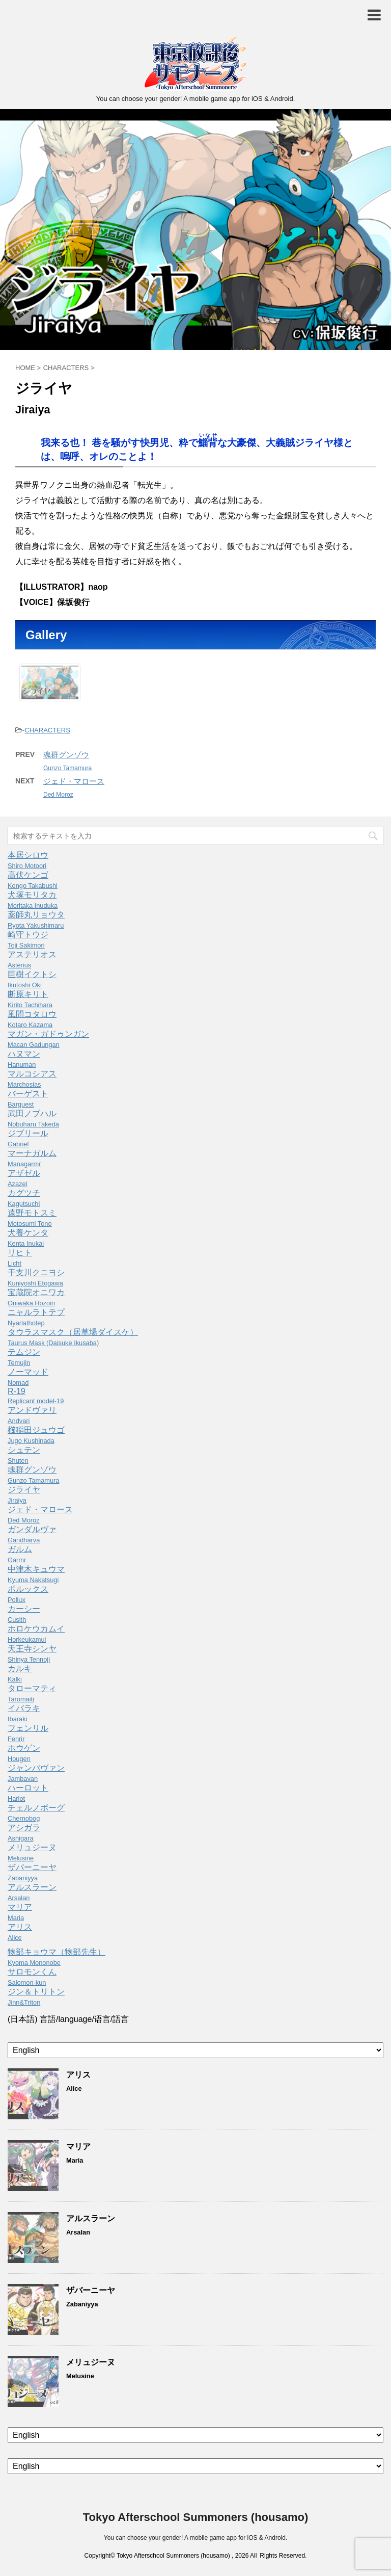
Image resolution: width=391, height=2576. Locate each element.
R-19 (36, 1396)
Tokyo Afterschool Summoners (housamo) (196, 2517)
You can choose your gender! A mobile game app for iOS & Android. (195, 2537)
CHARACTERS (47, 730)
